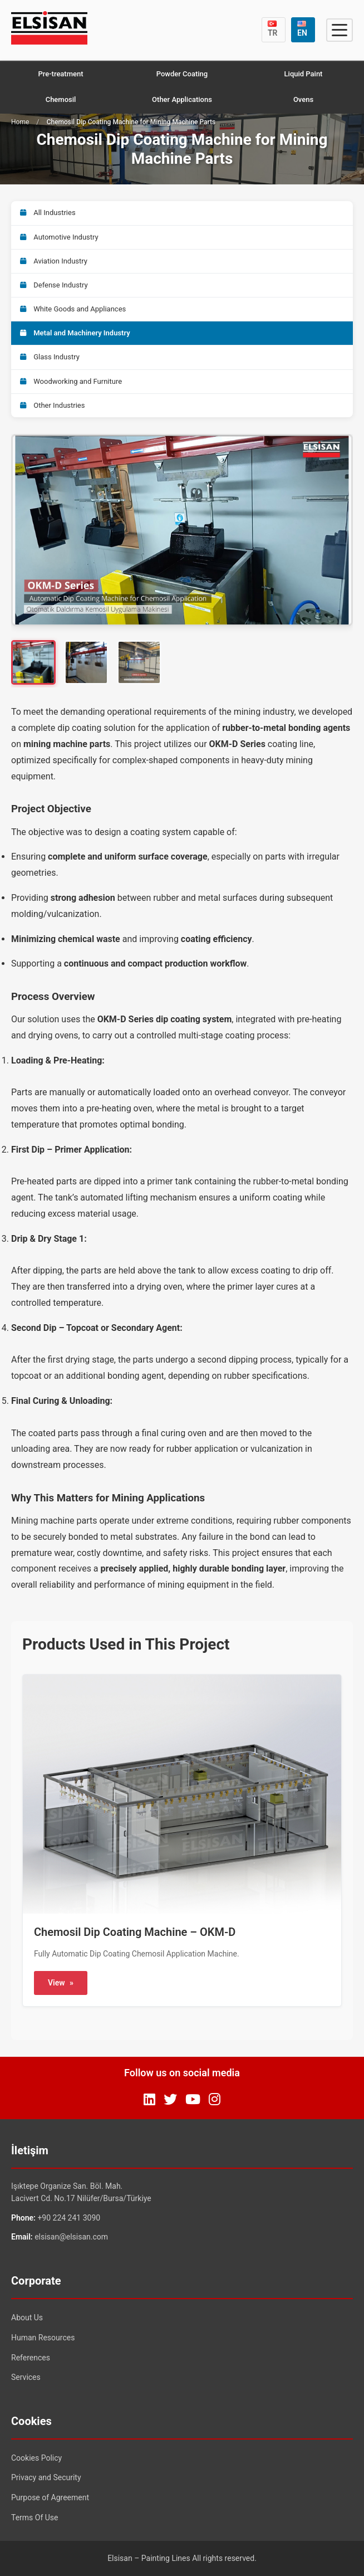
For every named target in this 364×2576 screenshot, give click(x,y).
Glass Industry (50, 357)
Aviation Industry (53, 261)
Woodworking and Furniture (71, 381)
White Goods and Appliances (73, 309)
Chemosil (61, 99)
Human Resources (43, 2337)
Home (20, 122)
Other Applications (182, 99)
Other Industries (52, 405)
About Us (27, 2317)
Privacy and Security (46, 2477)
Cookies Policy (36, 2457)
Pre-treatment (60, 74)
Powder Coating (182, 74)
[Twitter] (170, 2099)
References (30, 2357)
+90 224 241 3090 (68, 2217)
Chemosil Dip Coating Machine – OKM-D (134, 1932)
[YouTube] (192, 2099)
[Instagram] (214, 2099)
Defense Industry (54, 285)
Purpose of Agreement (50, 2497)
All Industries (48, 212)
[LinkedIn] (149, 2099)
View (60, 1982)
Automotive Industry (59, 237)
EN (302, 29)
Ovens (303, 99)
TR (273, 29)
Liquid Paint (303, 74)
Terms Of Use (34, 2517)
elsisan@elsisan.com (71, 2236)
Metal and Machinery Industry (75, 333)
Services (26, 2377)
